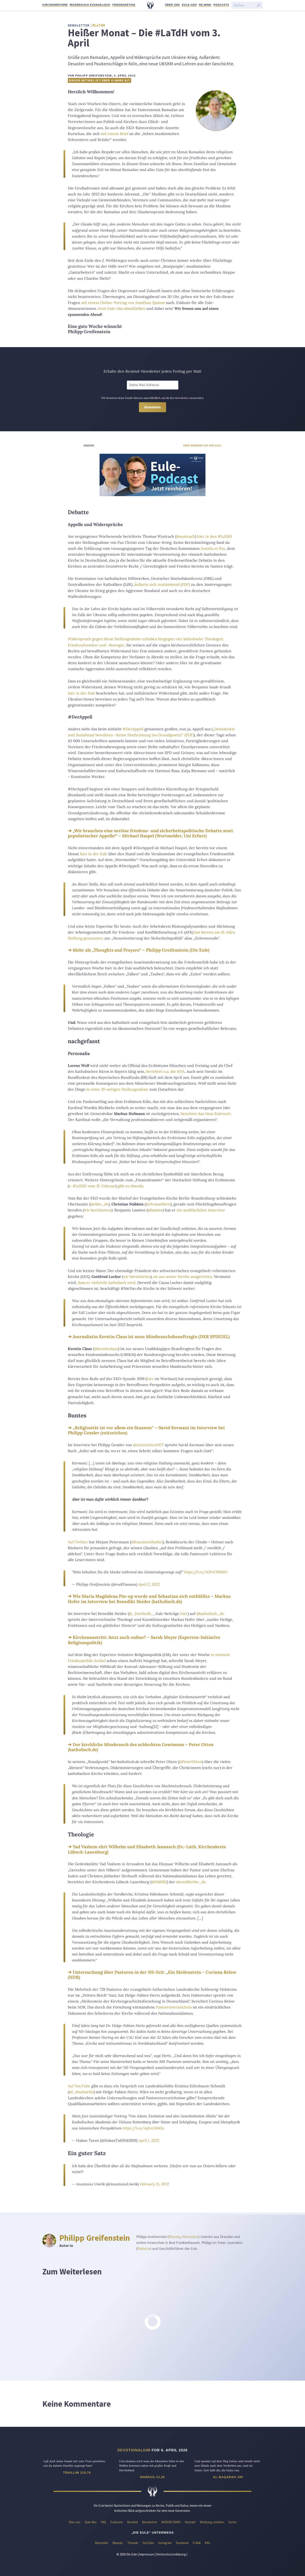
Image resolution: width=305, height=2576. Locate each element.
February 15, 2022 (154, 2184)
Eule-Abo (189, 4)
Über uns (172, 4)
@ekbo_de (99, 1204)
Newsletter (149, 2522)
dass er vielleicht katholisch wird (106, 1282)
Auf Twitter (78, 1541)
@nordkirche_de (191, 1881)
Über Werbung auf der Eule (202, 445)
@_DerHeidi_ (141, 1613)
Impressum (146, 2554)
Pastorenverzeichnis (174, 2007)
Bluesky (174, 2236)
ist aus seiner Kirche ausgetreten (183, 1276)
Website (143, 2248)
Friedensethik (124, 4)
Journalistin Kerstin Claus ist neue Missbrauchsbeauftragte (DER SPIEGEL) (151, 1336)
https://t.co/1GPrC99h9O (205, 1572)
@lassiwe (155, 1210)
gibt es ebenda (130, 1185)
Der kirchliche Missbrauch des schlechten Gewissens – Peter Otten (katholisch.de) (141, 1747)
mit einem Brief (114, 133)
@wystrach (185, 536)
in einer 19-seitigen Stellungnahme (117, 1089)
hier (150, 1378)
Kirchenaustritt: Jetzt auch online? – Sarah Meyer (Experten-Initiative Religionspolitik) (144, 1639)
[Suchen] (244, 5)
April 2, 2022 (149, 1584)
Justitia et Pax (213, 548)
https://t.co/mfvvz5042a (143, 2128)
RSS (207, 2543)
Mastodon (190, 2236)
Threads (132, 2543)
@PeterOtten (190, 1761)
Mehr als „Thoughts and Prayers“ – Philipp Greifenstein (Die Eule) (141, 950)
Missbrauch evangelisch (90, 4)
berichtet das (205, 1113)
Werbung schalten (212, 2522)
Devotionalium (133, 2450)
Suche (232, 2522)
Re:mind (205, 4)
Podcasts (221, 4)
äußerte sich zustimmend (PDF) (162, 584)
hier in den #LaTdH (214, 536)
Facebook (182, 2543)
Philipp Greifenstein (94, 2238)
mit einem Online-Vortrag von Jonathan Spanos (123, 302)
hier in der (81, 693)
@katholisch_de (210, 1613)
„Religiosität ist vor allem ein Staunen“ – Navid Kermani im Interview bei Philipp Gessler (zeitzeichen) (146, 1430)
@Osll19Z (159, 1881)
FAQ (103, 2522)
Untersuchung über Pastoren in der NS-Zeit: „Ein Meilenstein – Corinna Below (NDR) (152, 1974)
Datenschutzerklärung (171, 2554)
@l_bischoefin (81, 2091)
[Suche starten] (258, 5)
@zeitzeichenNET (148, 1444)
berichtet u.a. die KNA (165, 1071)
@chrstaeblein (158, 1204)
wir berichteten (97, 1210)
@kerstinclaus (106, 1348)
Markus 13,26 (152, 2477)
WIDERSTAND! (171, 2522)
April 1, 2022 (149, 2140)
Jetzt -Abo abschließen (121, 308)
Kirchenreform (55, 4)
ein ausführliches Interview (201, 1210)
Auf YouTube (79, 2085)
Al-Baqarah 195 (228, 2477)
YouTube (148, 2543)
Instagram (165, 2543)
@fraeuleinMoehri (147, 1541)
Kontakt (190, 2522)
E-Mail (197, 2543)
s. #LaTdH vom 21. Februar (92, 1185)
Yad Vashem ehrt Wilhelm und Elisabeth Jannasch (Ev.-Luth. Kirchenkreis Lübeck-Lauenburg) (147, 1849)
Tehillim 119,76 (77, 2472)
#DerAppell (133, 728)
